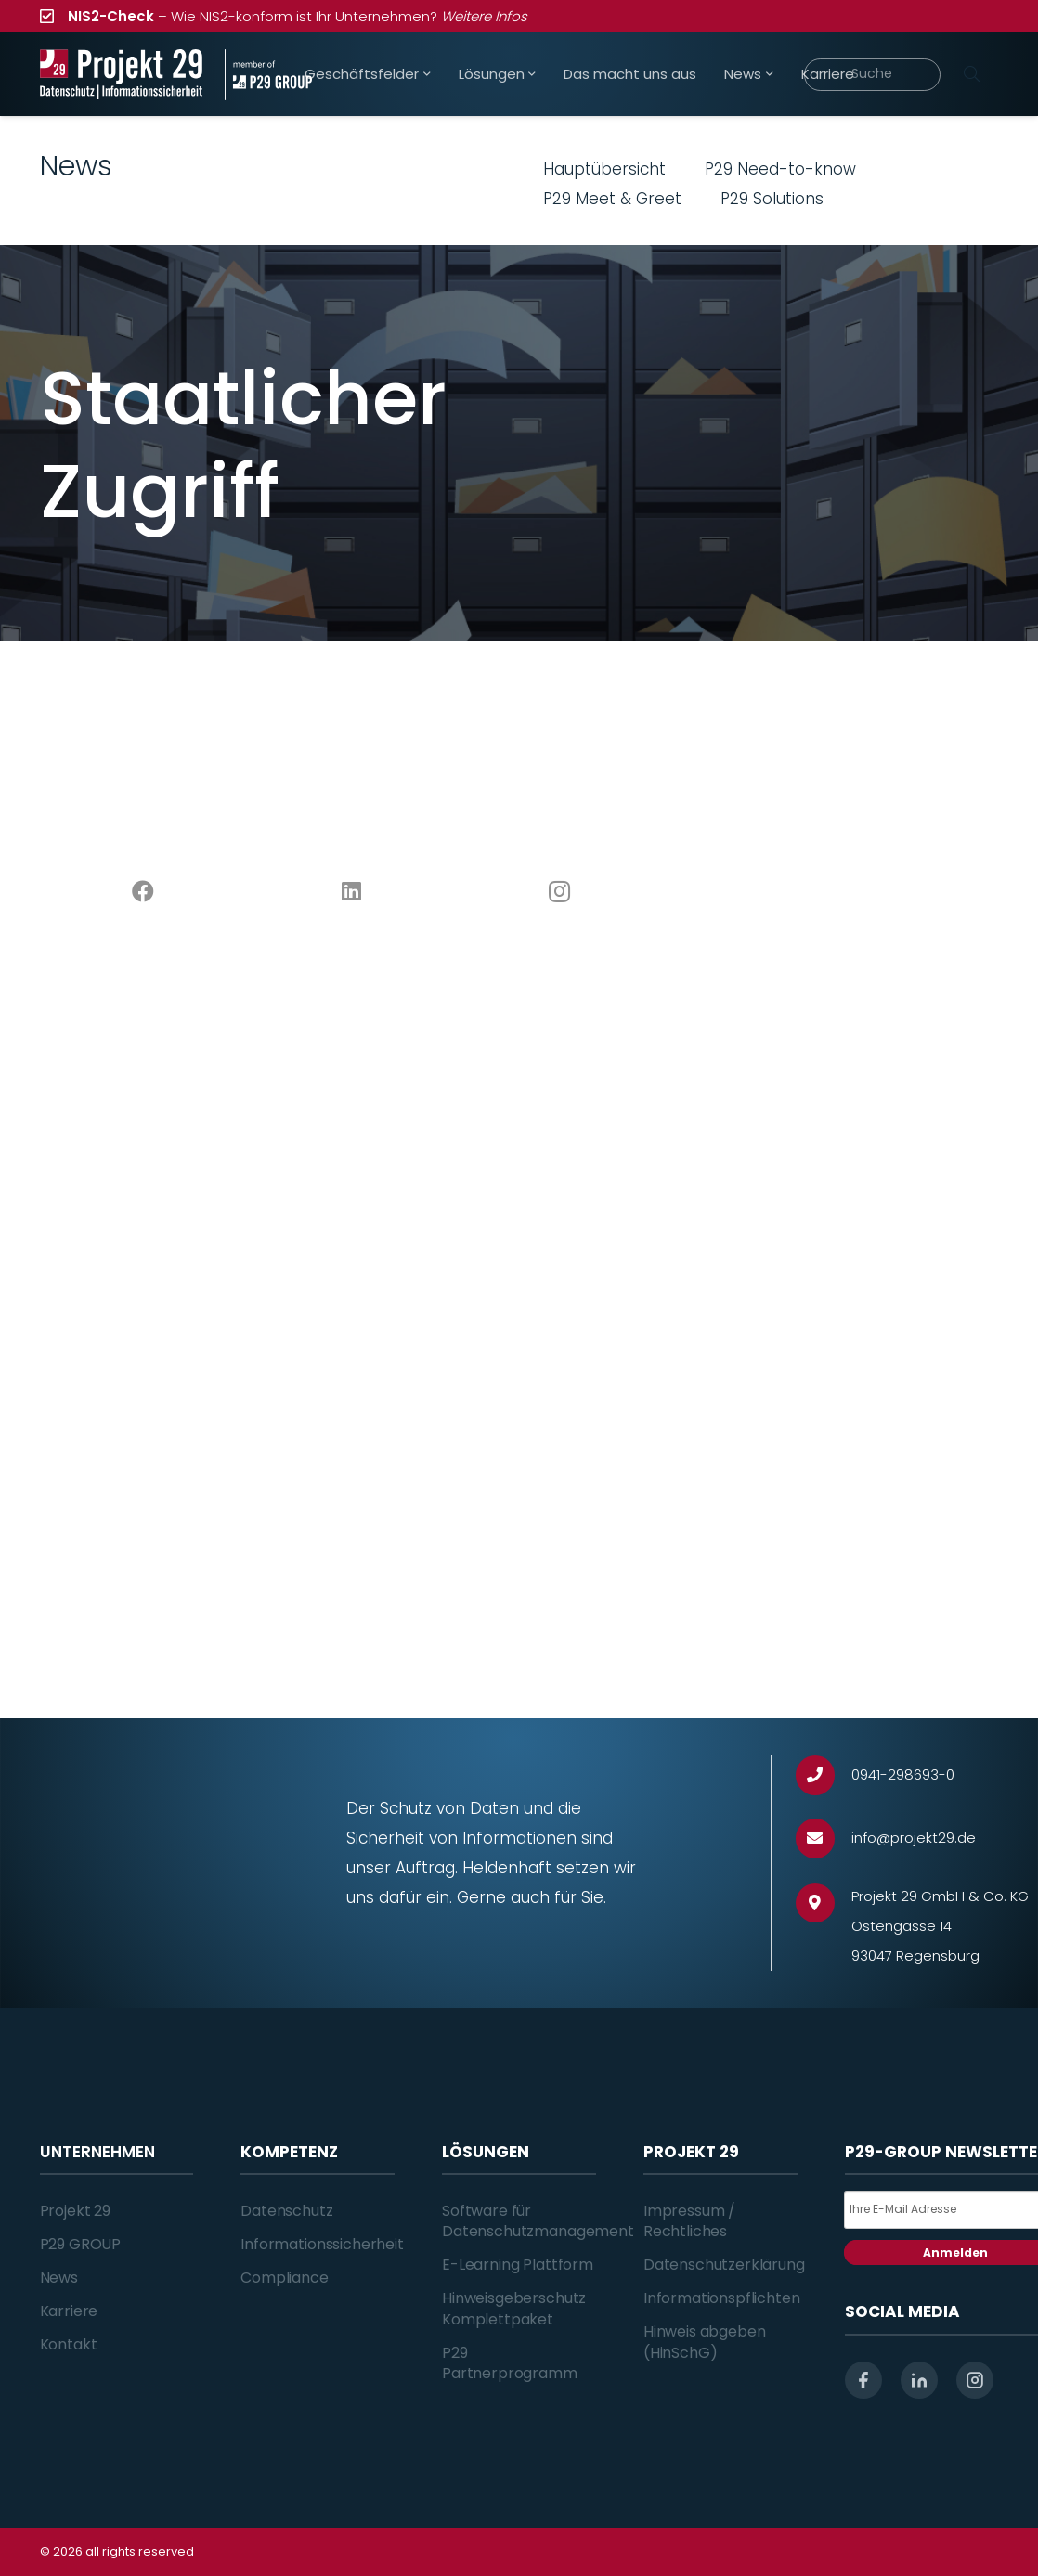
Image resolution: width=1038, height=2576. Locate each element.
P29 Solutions (772, 199)
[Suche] (872, 74)
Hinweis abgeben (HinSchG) (704, 2341)
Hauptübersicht (604, 169)
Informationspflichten (721, 2298)
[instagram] (974, 2380)
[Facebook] (144, 892)
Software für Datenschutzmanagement (538, 2221)
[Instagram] (559, 892)
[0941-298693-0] (824, 1775)
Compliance (284, 2277)
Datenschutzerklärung (724, 2264)
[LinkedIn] (351, 892)
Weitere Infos (484, 16)
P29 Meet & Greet (612, 199)
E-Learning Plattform (517, 2264)
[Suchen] (972, 74)
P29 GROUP (81, 2244)
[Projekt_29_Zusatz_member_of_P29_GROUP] (268, 74)
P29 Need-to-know (780, 169)
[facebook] (863, 2380)
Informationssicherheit (321, 2244)
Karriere (69, 2311)
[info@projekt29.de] (824, 1838)
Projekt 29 (75, 2210)
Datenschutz (286, 2210)
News (59, 2277)
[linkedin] (919, 2380)
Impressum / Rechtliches (689, 2221)
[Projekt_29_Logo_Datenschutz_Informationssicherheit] (121, 74)
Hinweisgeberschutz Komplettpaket (514, 2308)
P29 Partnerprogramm (509, 2363)
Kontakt (68, 2344)
